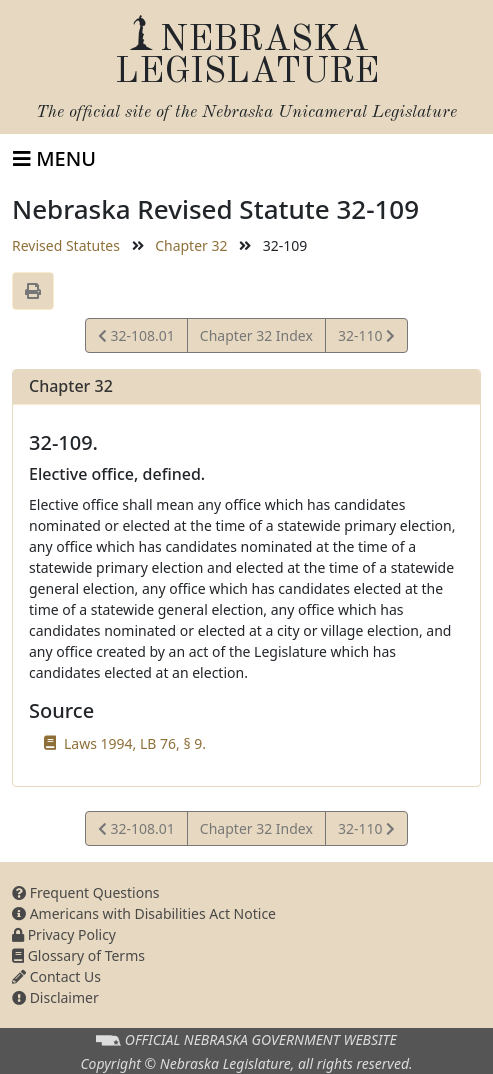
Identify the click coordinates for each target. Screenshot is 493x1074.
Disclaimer (55, 997)
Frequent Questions (86, 892)
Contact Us (56, 976)
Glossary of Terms (78, 955)
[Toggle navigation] (54, 159)
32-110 (366, 338)
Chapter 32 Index (256, 335)
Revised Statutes (66, 245)
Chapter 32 (191, 245)
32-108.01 (136, 338)
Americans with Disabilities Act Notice (144, 913)
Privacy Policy (64, 934)
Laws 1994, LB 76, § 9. (135, 743)
